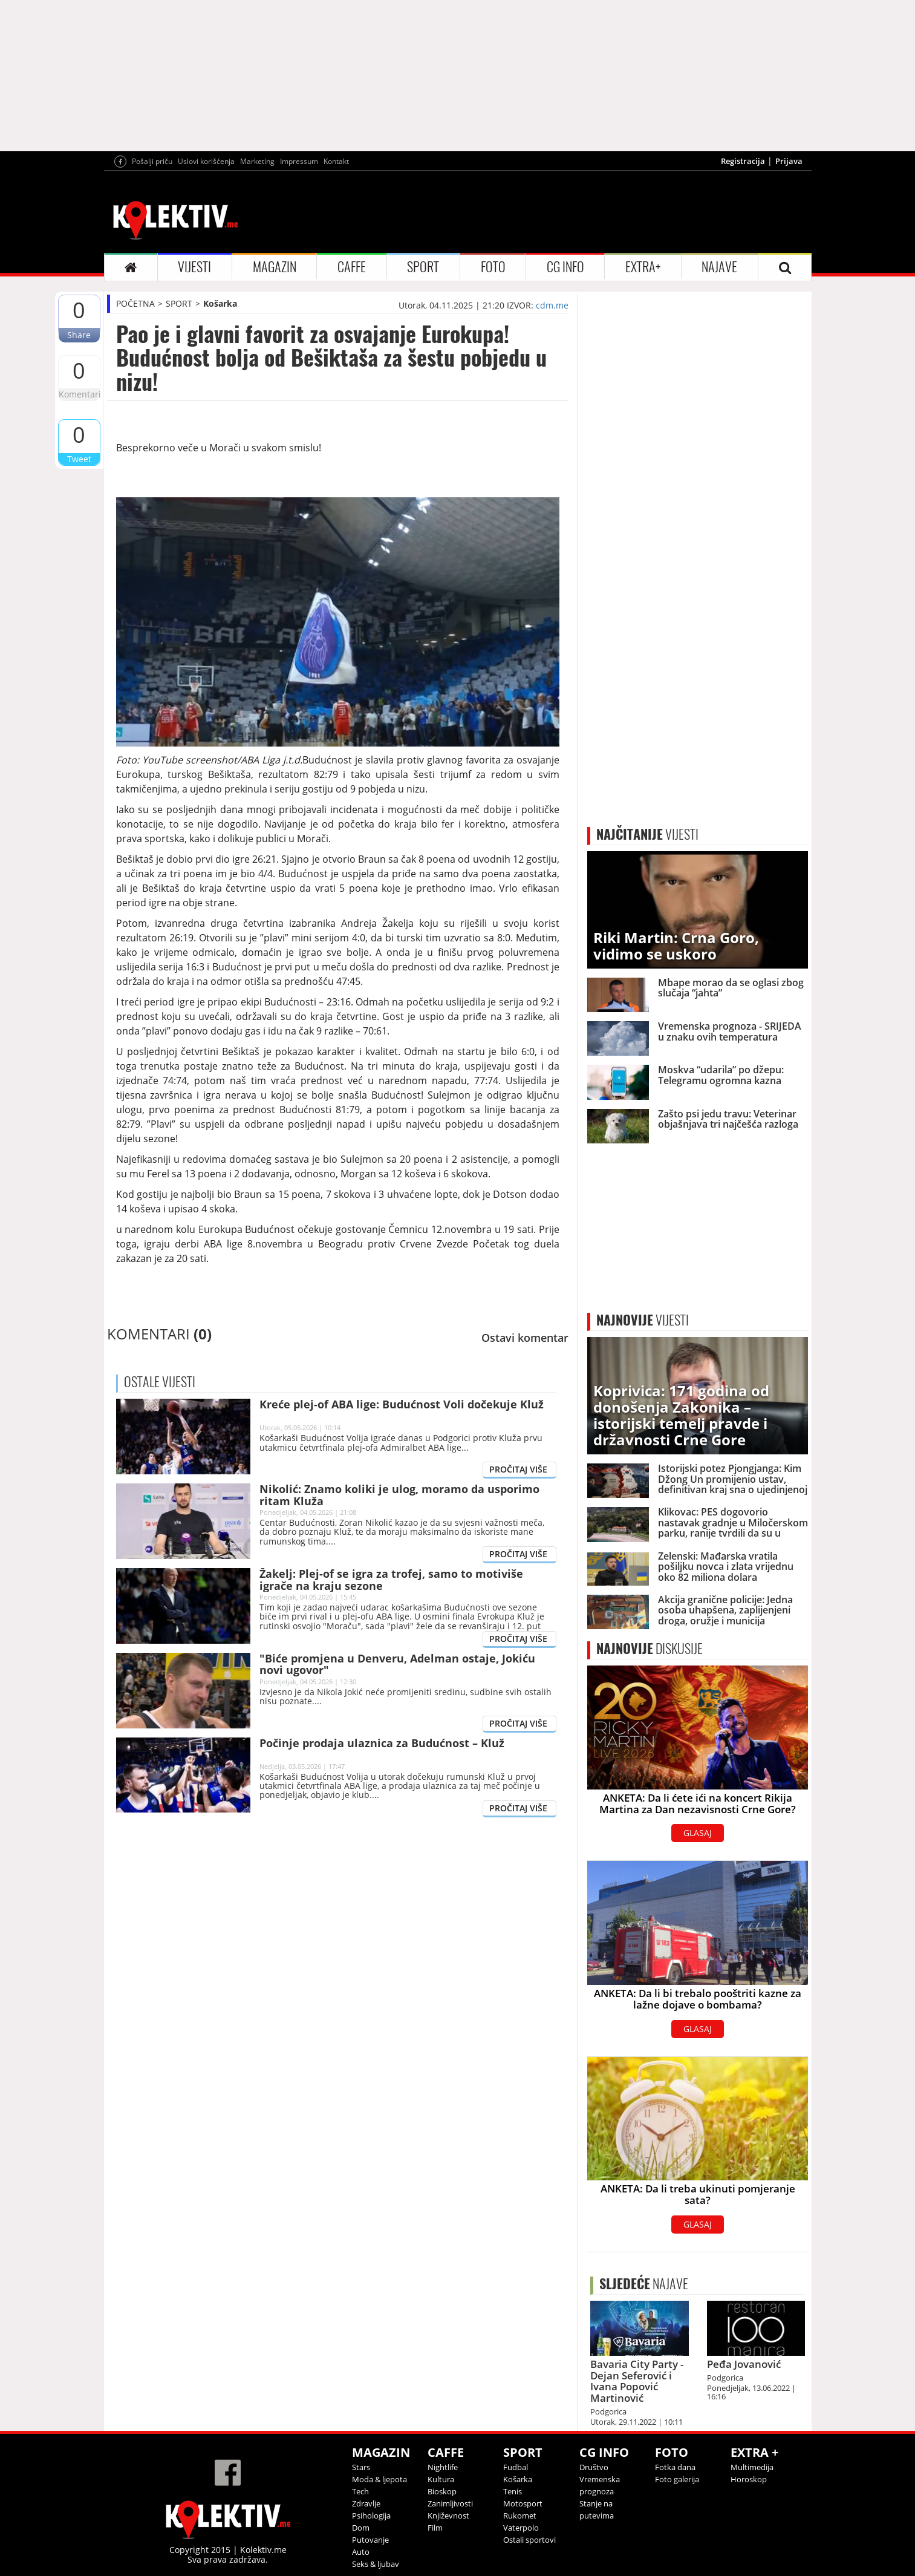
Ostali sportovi (529, 2539)
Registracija (743, 160)
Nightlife (443, 2467)
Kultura (441, 2479)
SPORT (423, 267)
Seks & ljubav (375, 2563)
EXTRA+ (642, 267)
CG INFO (565, 267)
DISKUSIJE (649, 1648)
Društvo (593, 2467)
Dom (361, 2527)
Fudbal (515, 2467)
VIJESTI (194, 267)
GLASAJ (697, 1833)
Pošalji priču (152, 161)
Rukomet (519, 2515)
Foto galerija (677, 2479)
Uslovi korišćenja (206, 161)
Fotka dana (675, 2467)
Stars (361, 2467)
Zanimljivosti (450, 2503)
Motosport (522, 2503)
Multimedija (752, 2467)
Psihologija (371, 2515)
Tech (360, 2491)
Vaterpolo (521, 2527)
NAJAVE (719, 267)
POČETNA (135, 303)
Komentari (79, 394)
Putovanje (370, 2539)
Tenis (512, 2491)
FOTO (493, 267)
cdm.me (552, 305)
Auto (361, 2551)
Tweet (79, 459)
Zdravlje (366, 2503)
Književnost (448, 2515)
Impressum (299, 161)
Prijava (789, 160)
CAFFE (351, 267)
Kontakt (336, 161)
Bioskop (442, 2491)
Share (79, 335)
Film (435, 2527)
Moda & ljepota (379, 2479)
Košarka (220, 303)
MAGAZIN (274, 267)
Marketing (257, 161)
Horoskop (749, 2479)
